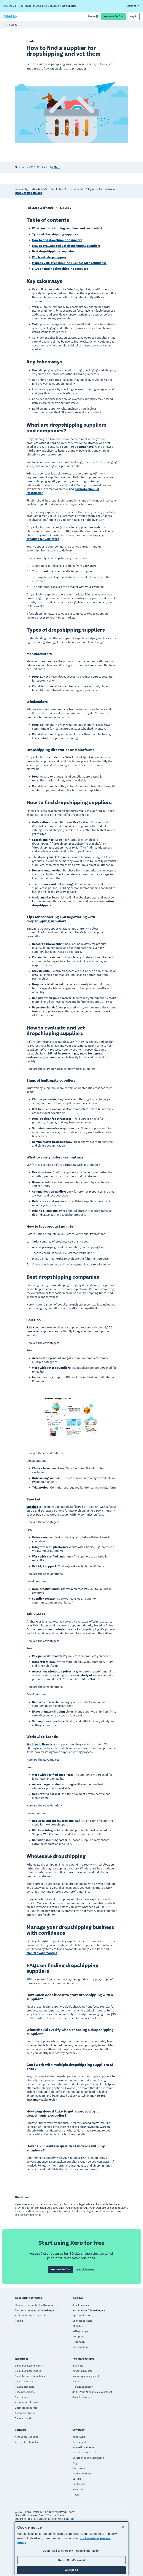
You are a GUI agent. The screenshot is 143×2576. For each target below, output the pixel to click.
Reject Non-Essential (71, 2560)
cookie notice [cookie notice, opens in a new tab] (89, 2538)
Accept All (71, 2570)
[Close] (123, 2527)
